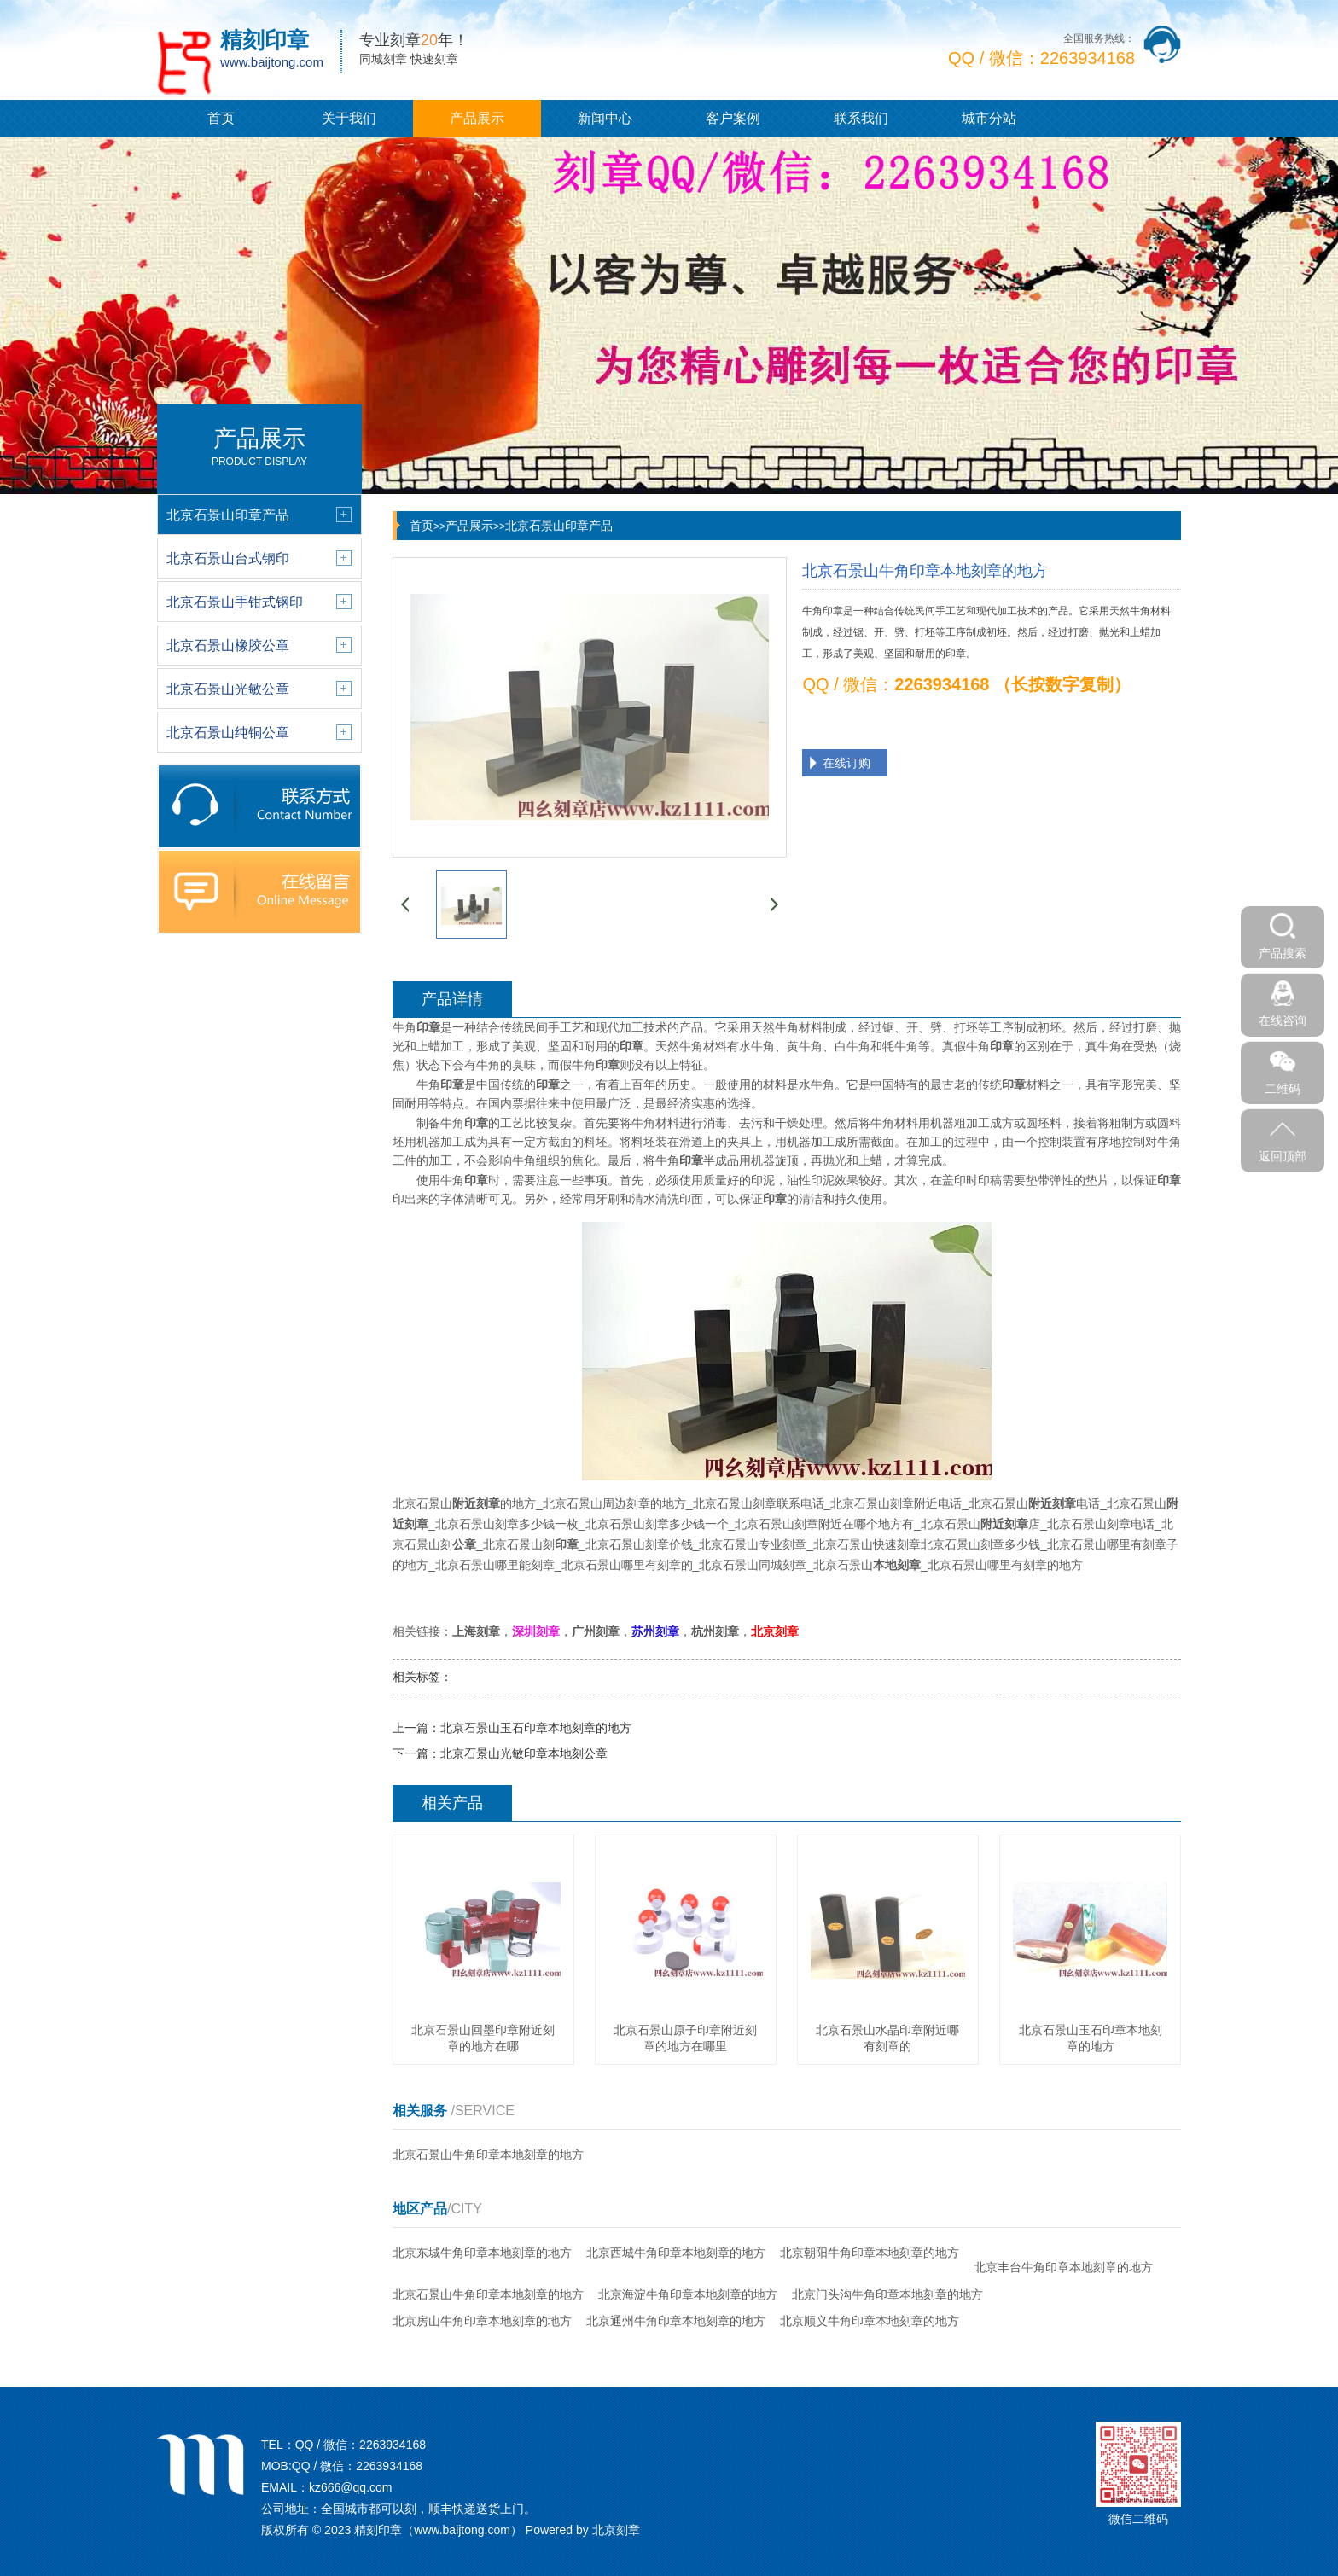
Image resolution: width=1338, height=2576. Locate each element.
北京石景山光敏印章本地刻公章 (524, 1753)
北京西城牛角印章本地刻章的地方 (675, 2252)
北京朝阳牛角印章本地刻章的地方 (869, 2252)
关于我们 (349, 118)
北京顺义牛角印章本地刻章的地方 (869, 2321)
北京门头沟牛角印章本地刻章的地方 (887, 2294)
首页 (221, 118)
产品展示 (477, 118)
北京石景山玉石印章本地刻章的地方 (535, 1728)
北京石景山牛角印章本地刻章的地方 (488, 2154)
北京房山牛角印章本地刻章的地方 (482, 2321)
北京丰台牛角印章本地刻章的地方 (1063, 2267)
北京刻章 (616, 2530)
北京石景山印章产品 (559, 525)
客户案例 (733, 118)
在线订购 (846, 763)
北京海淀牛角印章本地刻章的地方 (687, 2294)
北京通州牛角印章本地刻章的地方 (675, 2321)
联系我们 (861, 118)
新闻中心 (605, 118)
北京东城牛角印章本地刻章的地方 (482, 2252)
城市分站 (989, 118)
